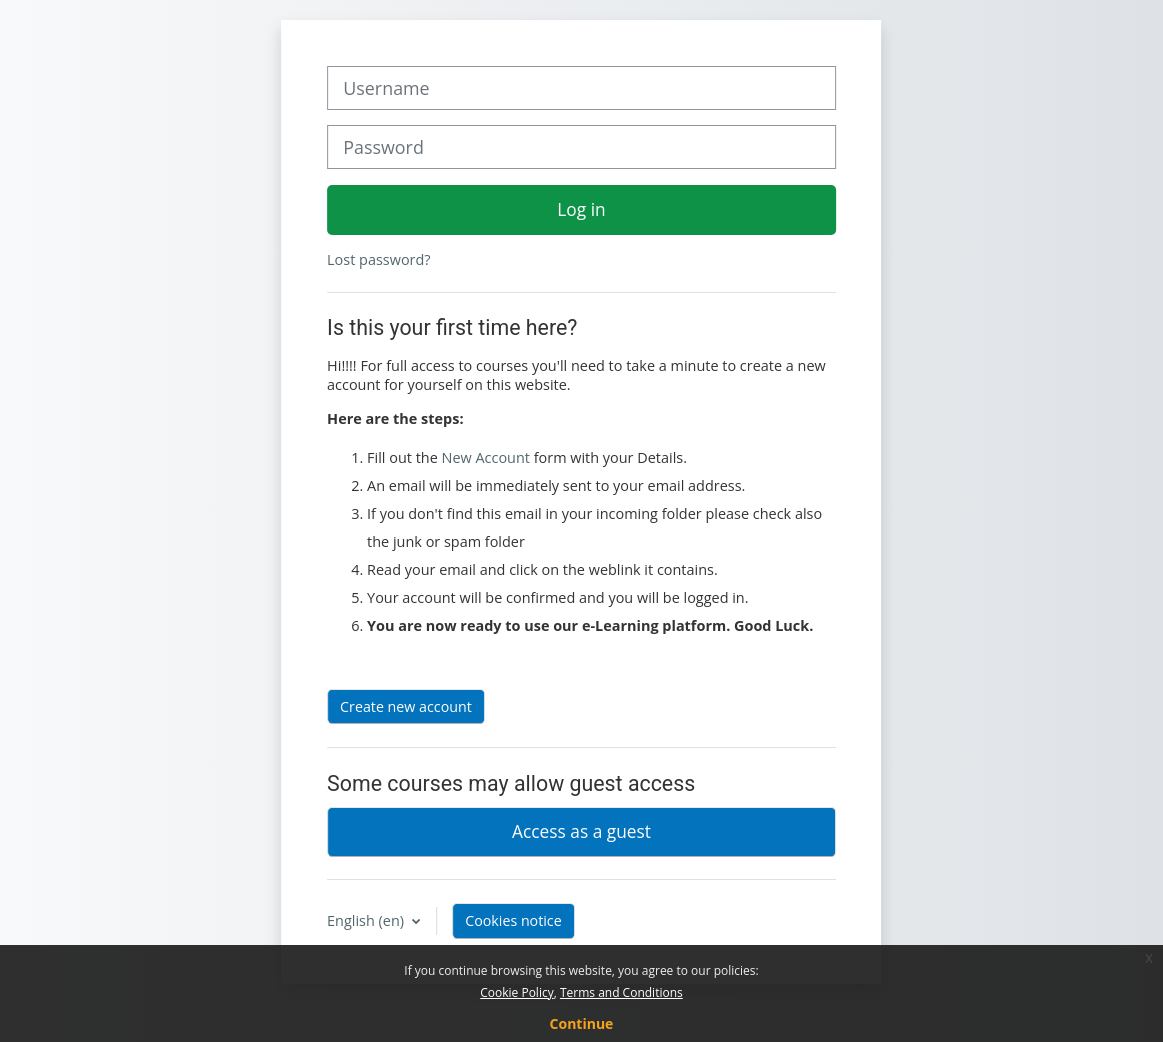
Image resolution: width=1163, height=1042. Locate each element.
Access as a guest (581, 831)
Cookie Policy (516, 992)
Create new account (406, 706)
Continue (582, 1023)
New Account (486, 457)
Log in (581, 209)
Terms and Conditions (621, 992)
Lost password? (378, 259)
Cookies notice (513, 920)
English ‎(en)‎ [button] (367, 920)
